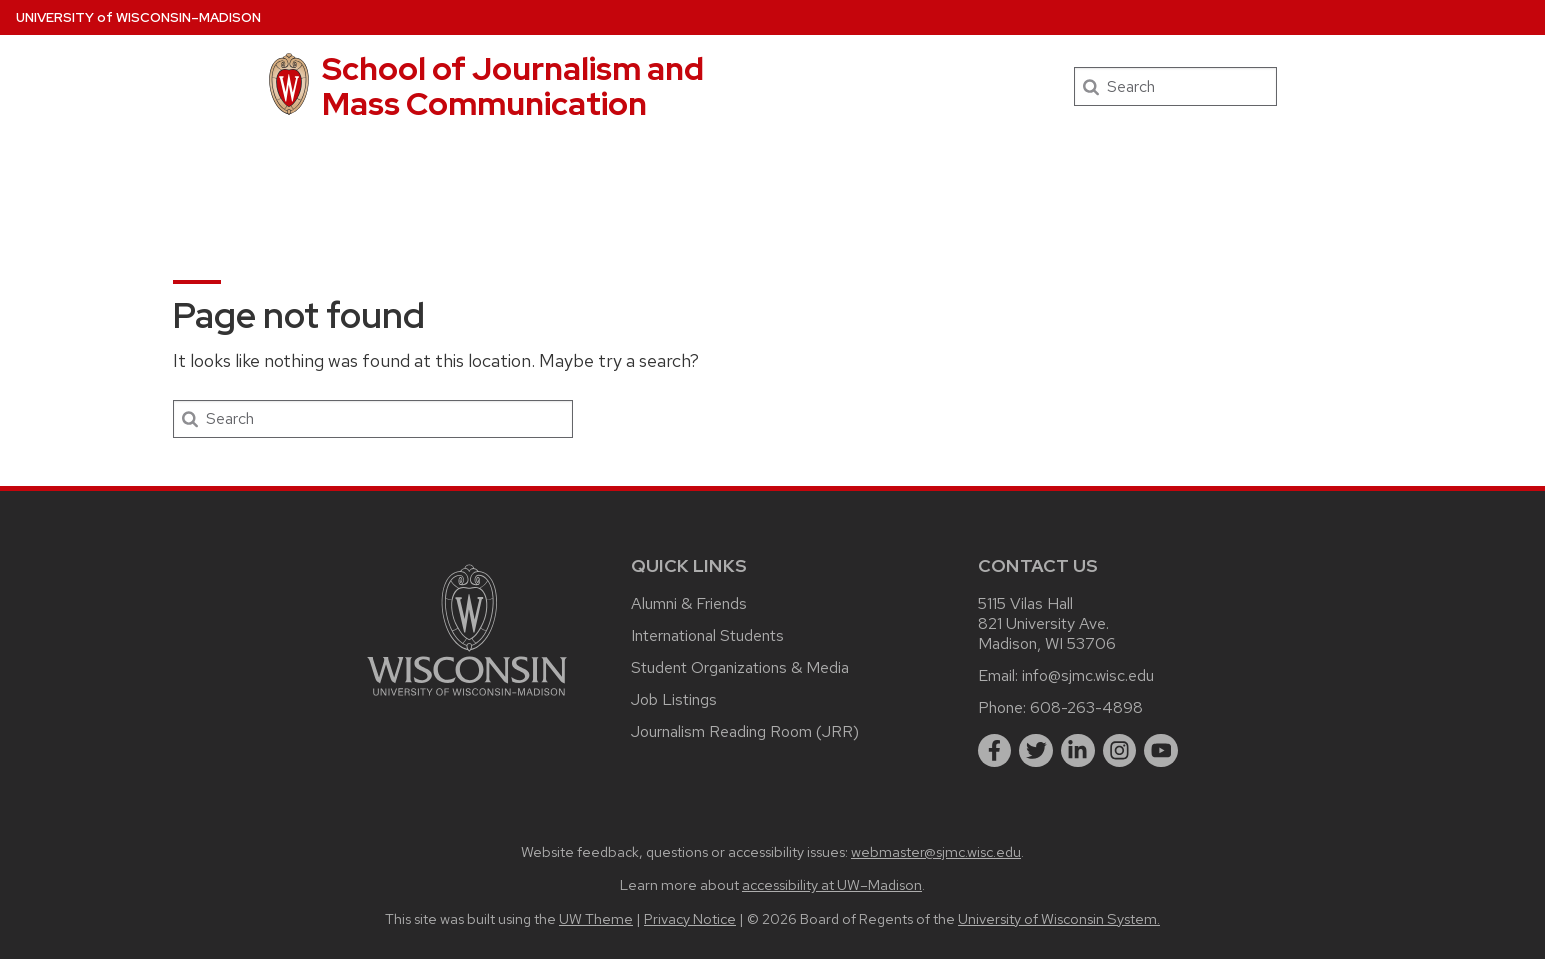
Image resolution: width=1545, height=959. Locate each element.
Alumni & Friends (689, 603)
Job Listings (674, 699)
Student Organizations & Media (740, 667)
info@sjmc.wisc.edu (1088, 675)
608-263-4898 (1086, 707)
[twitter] (1036, 751)
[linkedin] (1078, 751)
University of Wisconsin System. (1059, 918)
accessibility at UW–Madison (832, 884)
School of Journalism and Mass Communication (513, 86)
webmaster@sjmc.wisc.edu (936, 851)
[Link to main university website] (467, 699)
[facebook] (995, 751)
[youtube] (1161, 751)
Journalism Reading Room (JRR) (745, 731)
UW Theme (596, 918)
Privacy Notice (690, 918)
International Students (707, 635)
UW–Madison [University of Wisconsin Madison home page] (138, 17)
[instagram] (1120, 751)
